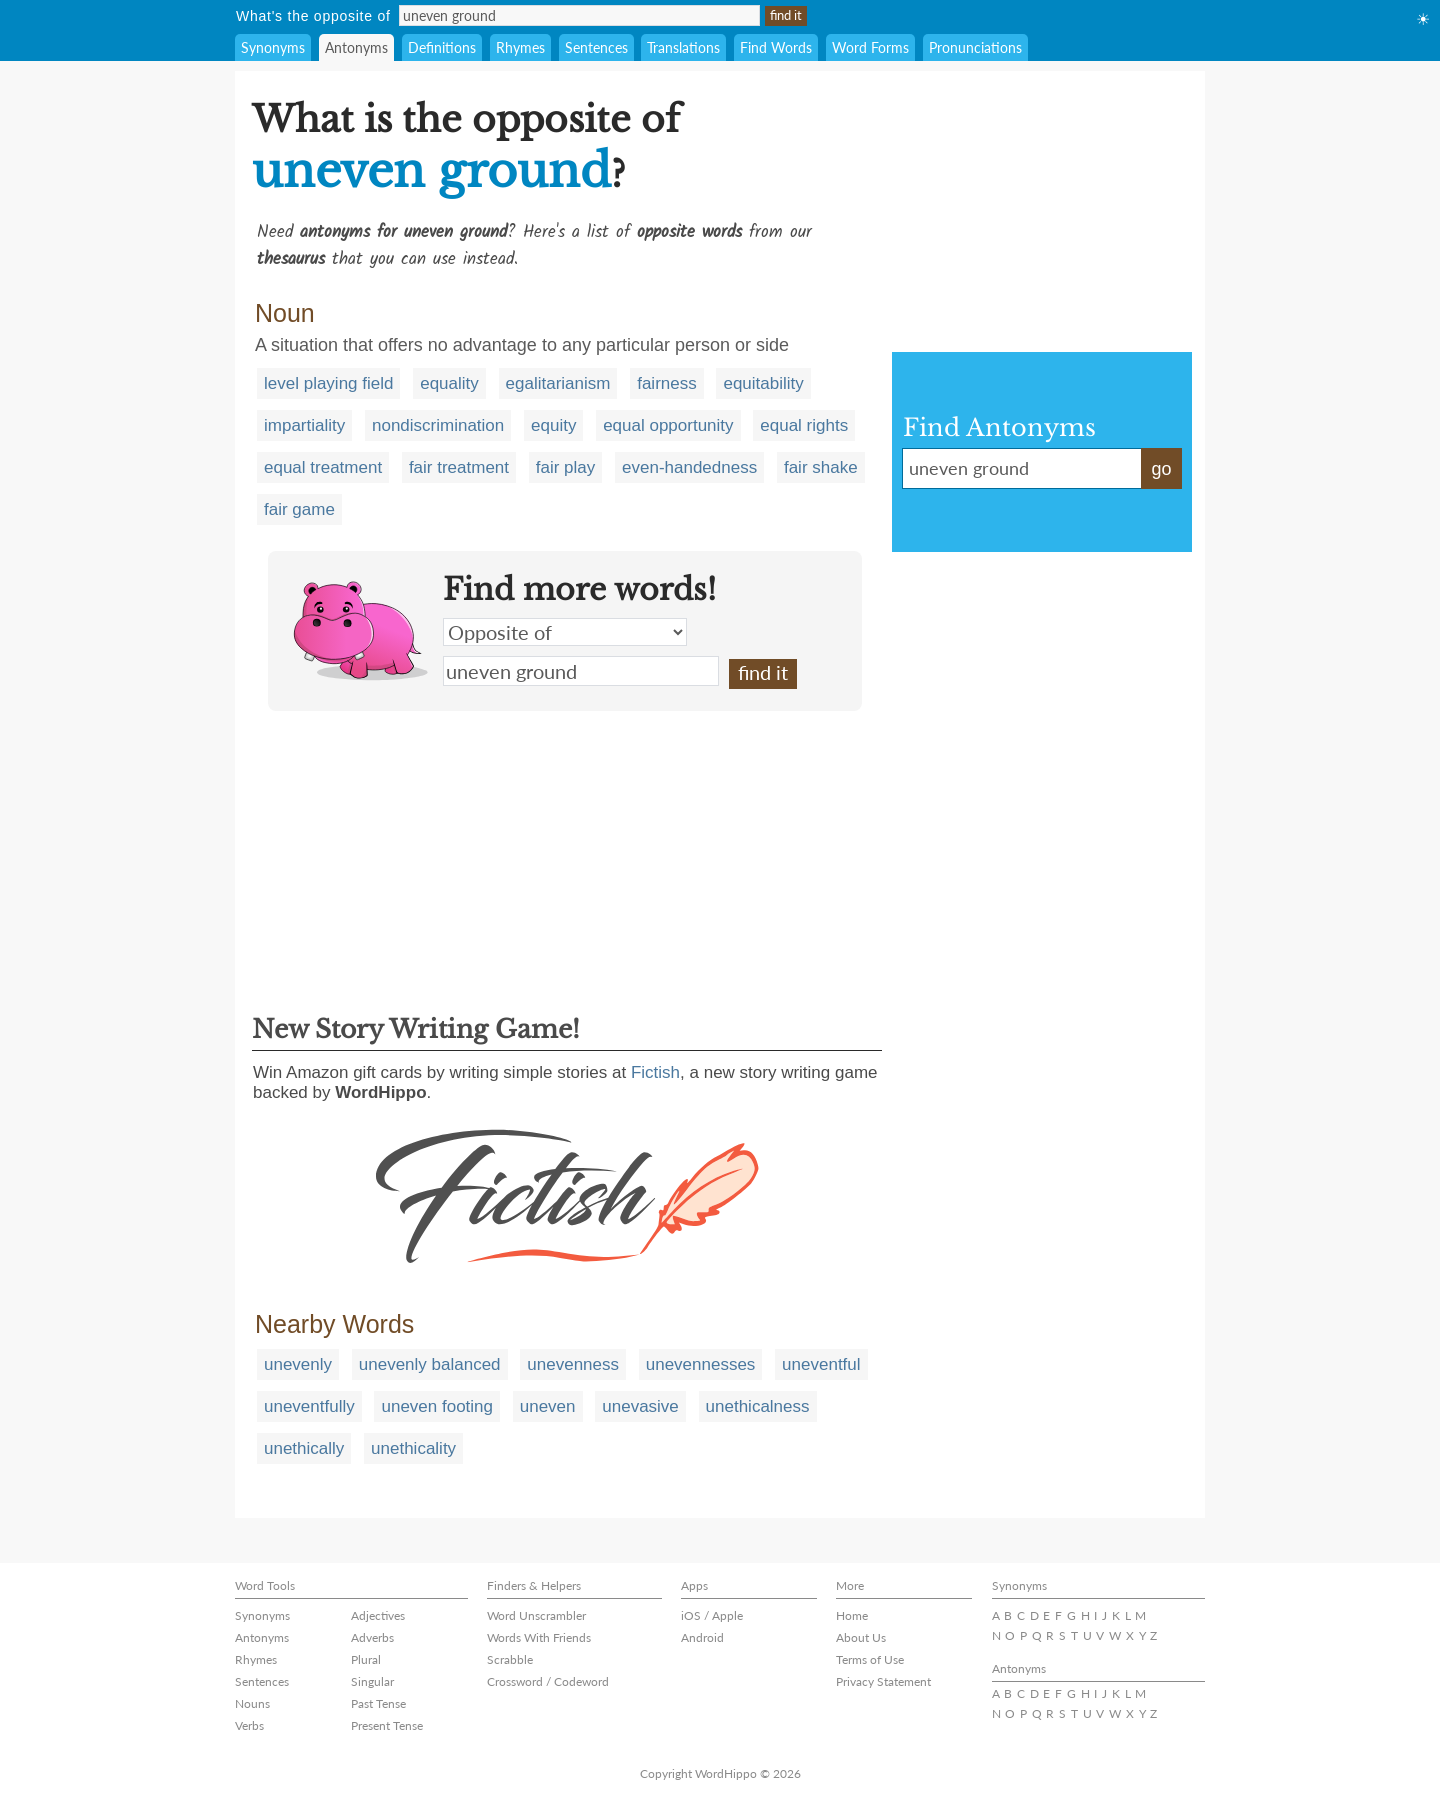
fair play (566, 467)
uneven (548, 1406)
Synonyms (273, 47)
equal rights (804, 425)
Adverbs (372, 1637)
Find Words (776, 47)
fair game (299, 509)
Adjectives (378, 1615)
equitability (763, 383)
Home (852, 1615)
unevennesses (701, 1364)
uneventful (821, 1364)
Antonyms (356, 47)
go (1161, 469)
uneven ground (581, 671)
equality (449, 383)
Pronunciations (975, 47)
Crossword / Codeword (548, 1681)
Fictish (655, 1072)
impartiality (304, 425)
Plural (366, 1659)
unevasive (640, 1406)
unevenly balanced (430, 1364)
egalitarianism (558, 383)
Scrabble (510, 1659)
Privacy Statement (883, 1681)
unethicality (413, 1448)
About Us (861, 1637)
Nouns (252, 1703)
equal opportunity (668, 425)
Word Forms (870, 47)
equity (553, 425)
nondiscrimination (438, 425)
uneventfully (309, 1406)
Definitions (442, 47)
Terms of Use (870, 1659)
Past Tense (378, 1703)
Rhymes (520, 47)
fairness (667, 383)
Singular (372, 1681)
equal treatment (323, 467)
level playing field (328, 383)
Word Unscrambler (536, 1615)
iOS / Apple (712, 1615)
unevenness (573, 1364)
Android (702, 1637)
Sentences (596, 47)
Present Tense (387, 1725)
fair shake (821, 467)
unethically (304, 1448)
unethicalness (758, 1406)
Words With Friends (539, 1637)
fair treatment (459, 467)
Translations (683, 47)
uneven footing (437, 1406)
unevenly (298, 1364)
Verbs (249, 1725)
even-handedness (689, 467)
